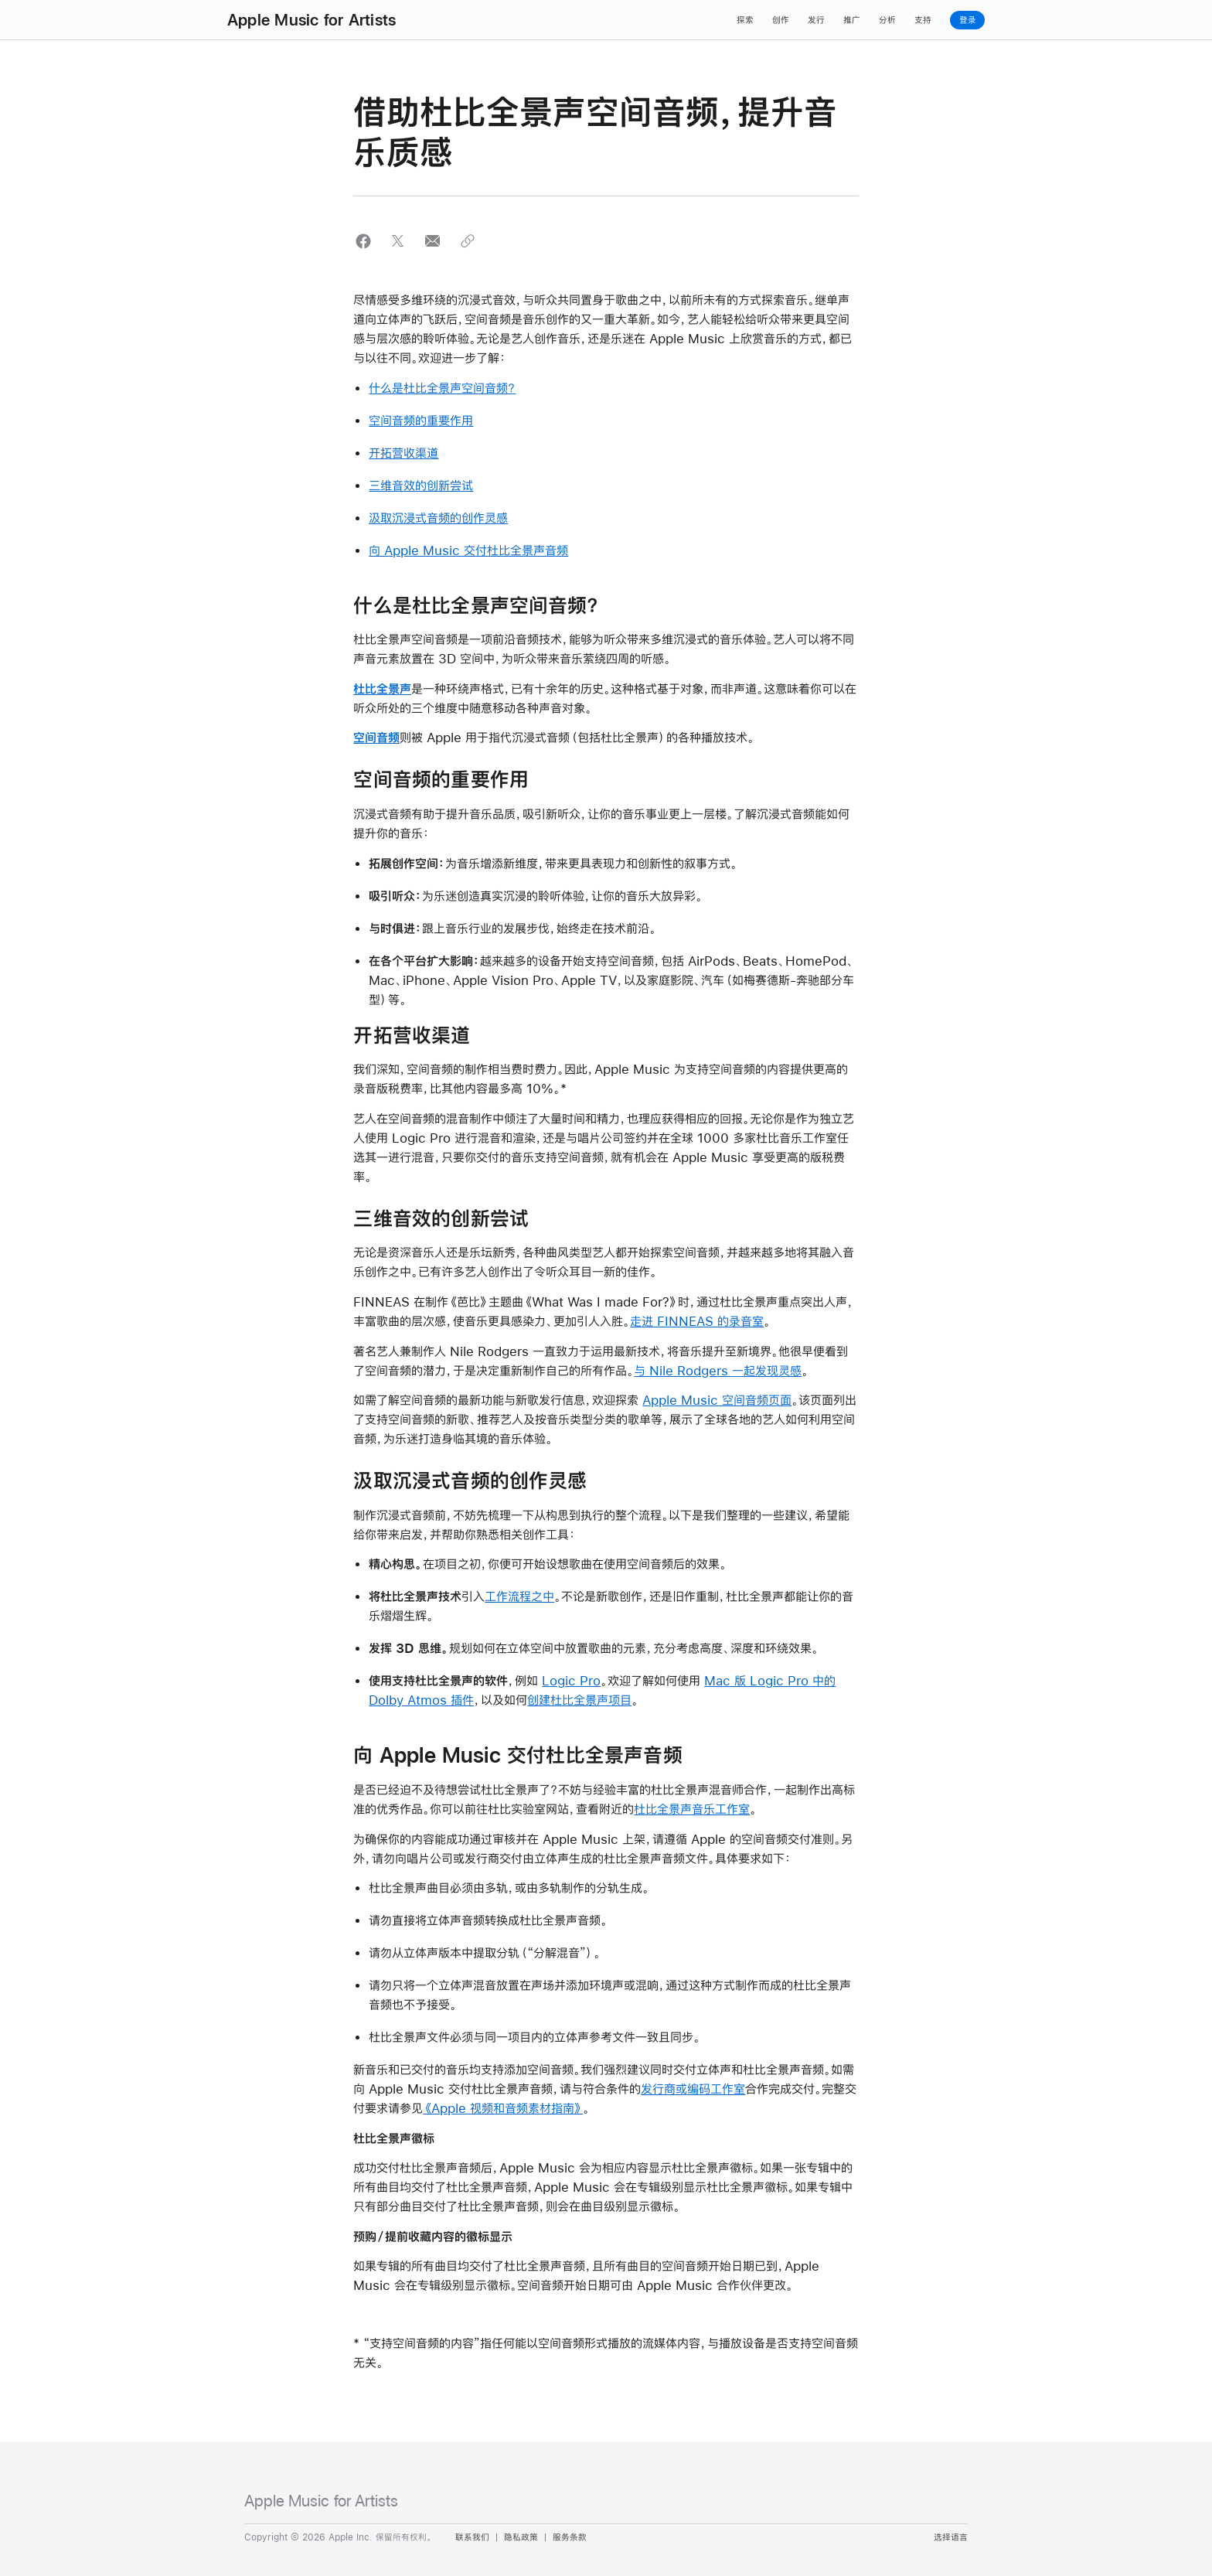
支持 (922, 20)
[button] (363, 240)
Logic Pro (571, 1680)
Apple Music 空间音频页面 (717, 1399)
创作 (780, 20)
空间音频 (376, 737)
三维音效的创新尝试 (421, 485)
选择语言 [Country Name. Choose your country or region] (951, 2537)
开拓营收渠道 (403, 452)
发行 (816, 20)
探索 (745, 20)
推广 (851, 20)
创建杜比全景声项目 (579, 1699)
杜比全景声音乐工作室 (692, 1808)
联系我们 (472, 2537)
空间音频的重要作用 (421, 420)
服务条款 (570, 2537)
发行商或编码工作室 (693, 2088)
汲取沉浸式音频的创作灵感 (438, 517)
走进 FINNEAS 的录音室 (697, 1320)
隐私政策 (521, 2537)
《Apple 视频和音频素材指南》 (503, 2107)
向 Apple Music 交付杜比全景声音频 (468, 550)
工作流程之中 (519, 1596)
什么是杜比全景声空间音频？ (442, 387)
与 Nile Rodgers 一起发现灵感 (718, 1370)
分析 (887, 20)
